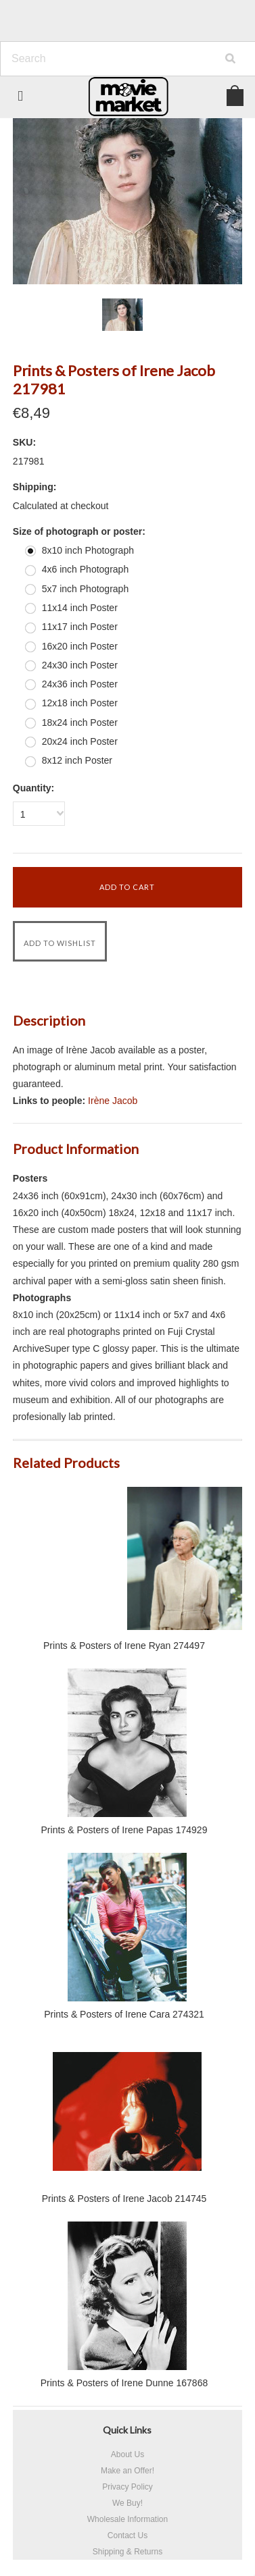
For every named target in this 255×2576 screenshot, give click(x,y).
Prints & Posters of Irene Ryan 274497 (124, 1645)
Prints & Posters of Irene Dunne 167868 (124, 2382)
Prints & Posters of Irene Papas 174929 (124, 1829)
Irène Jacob (112, 1100)
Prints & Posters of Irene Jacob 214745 (124, 2198)
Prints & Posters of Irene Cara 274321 (124, 2014)
